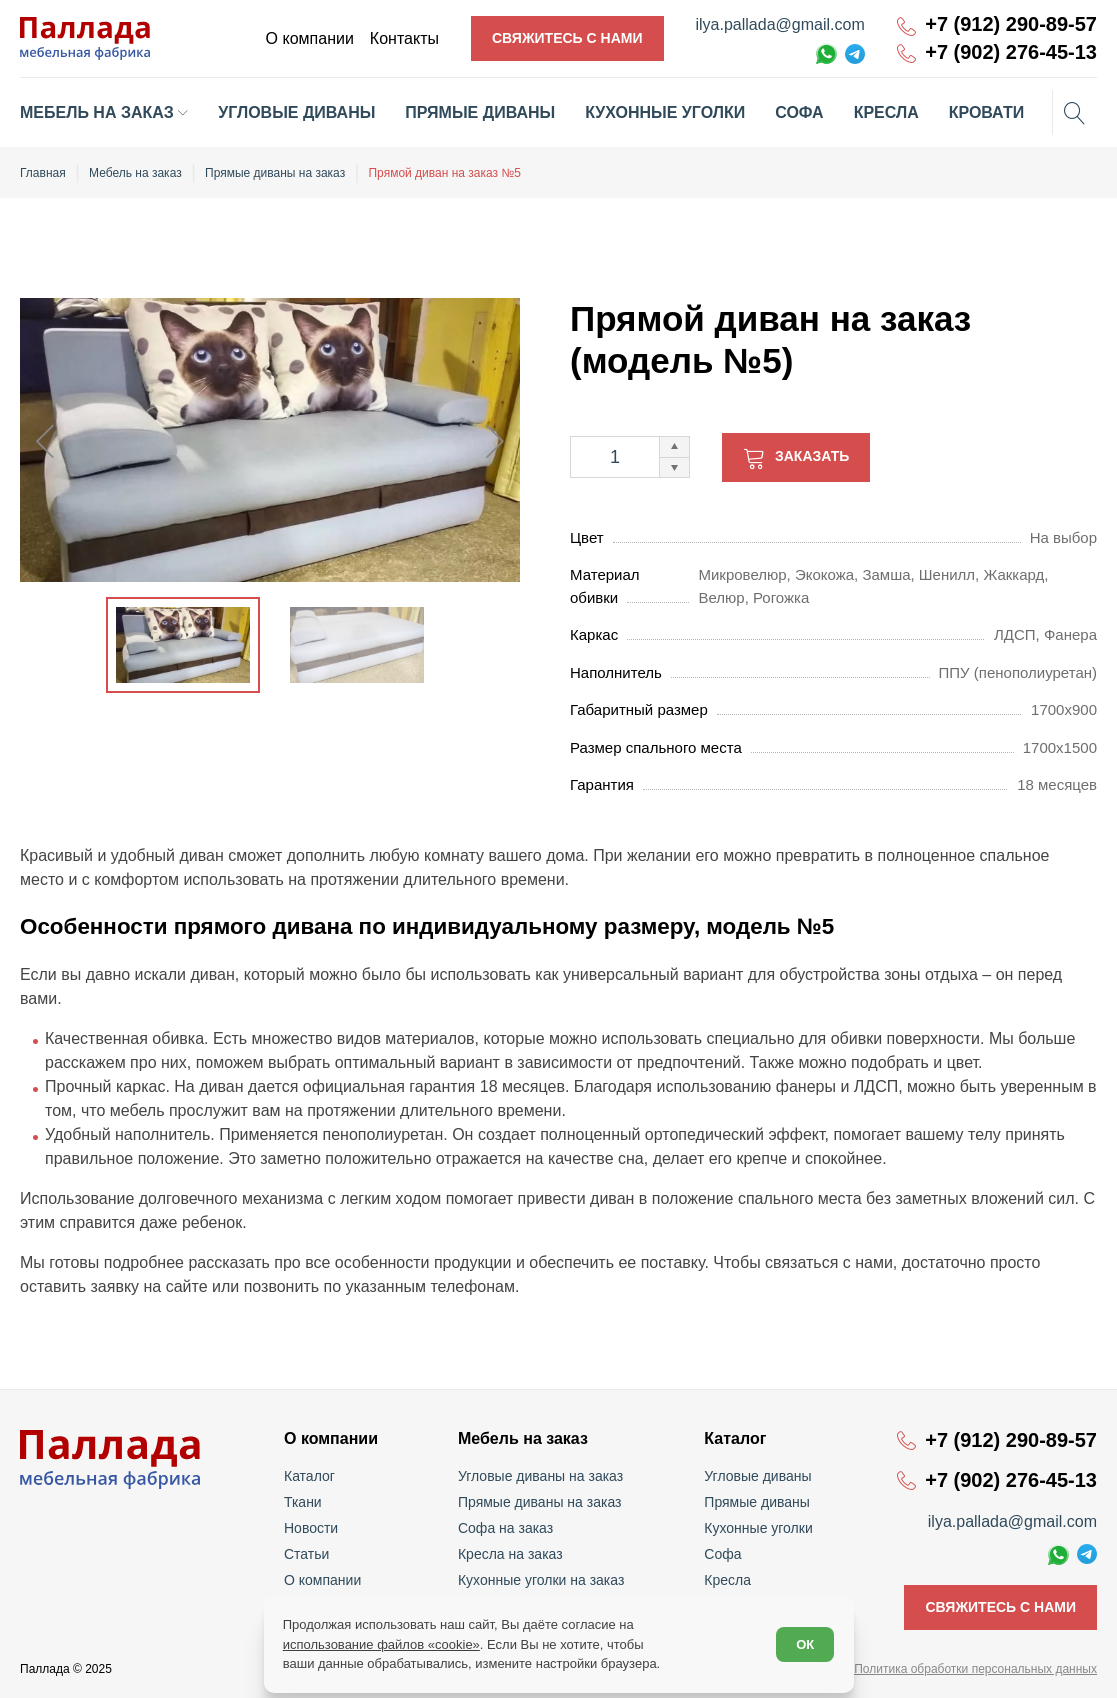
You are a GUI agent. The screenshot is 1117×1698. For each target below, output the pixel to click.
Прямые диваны (757, 1502)
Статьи (306, 1554)
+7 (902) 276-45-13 (1011, 52)
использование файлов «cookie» (381, 1644)
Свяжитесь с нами (567, 38)
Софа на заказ (505, 1528)
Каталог (309, 1476)
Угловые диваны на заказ (540, 1476)
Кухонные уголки (758, 1528)
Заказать (812, 456)
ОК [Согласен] (805, 1644)
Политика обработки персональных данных (975, 1669)
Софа (722, 1554)
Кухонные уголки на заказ (541, 1580)
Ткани (303, 1502)
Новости (311, 1528)
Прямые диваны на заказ (539, 1502)
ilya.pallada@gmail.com (780, 24)
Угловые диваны (757, 1476)
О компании (322, 1580)
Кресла (727, 1580)
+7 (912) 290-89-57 (1011, 24)
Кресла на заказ (510, 1554)
